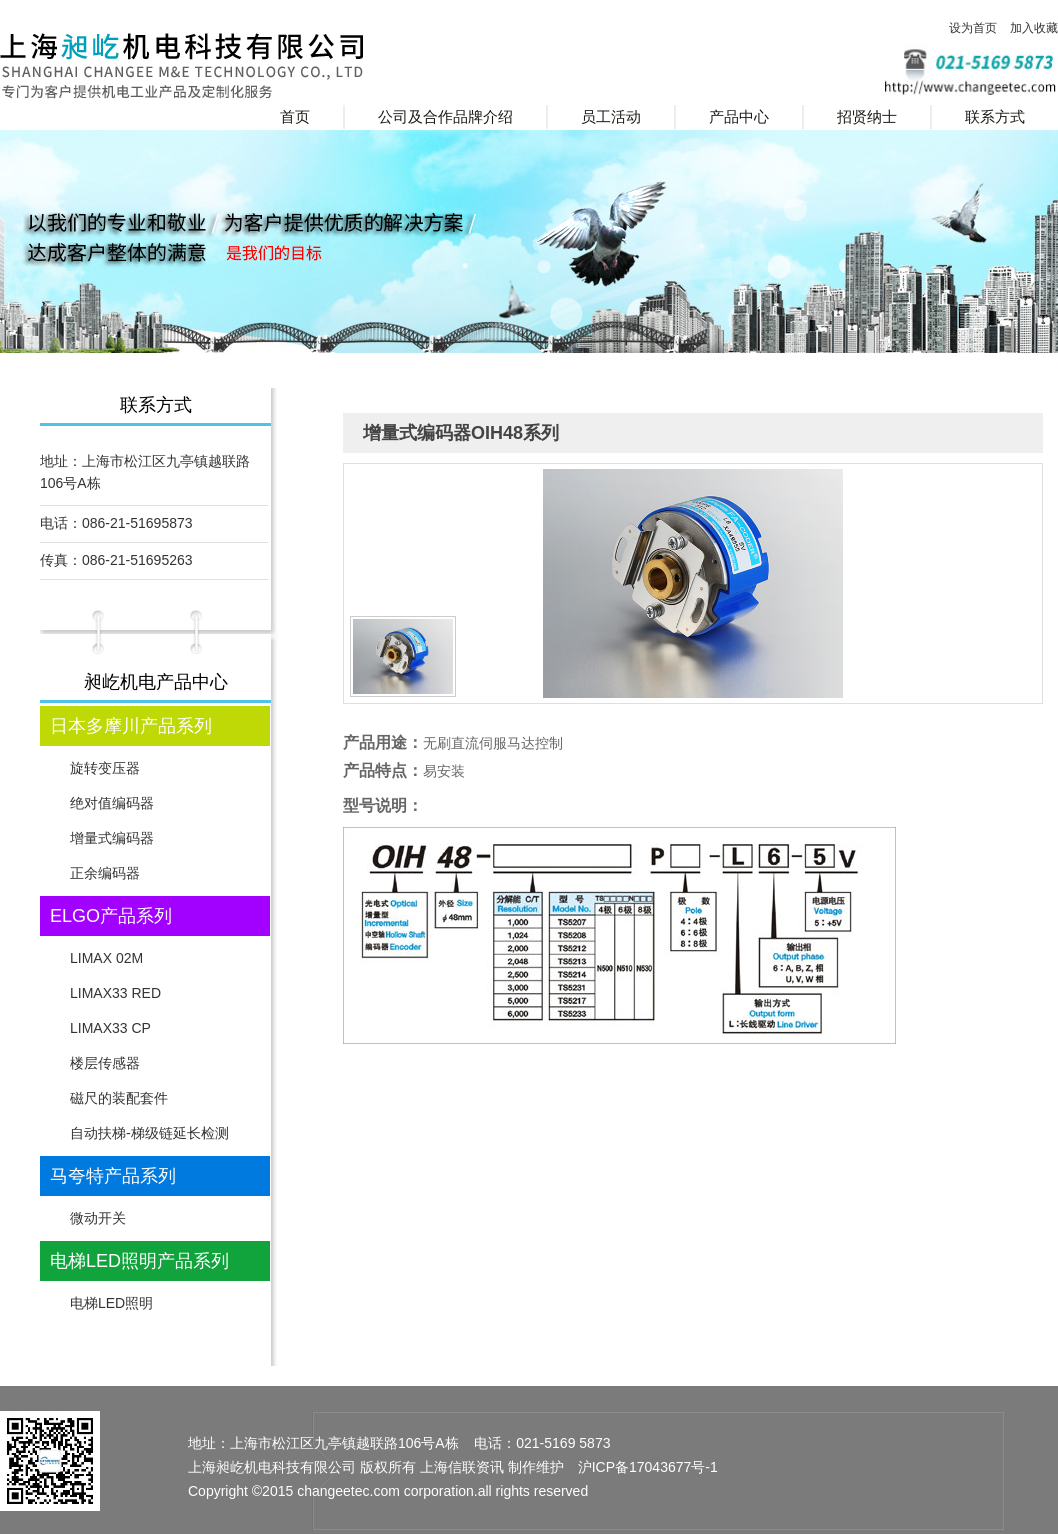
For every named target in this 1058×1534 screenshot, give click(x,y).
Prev (26, 348)
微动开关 (98, 1218)
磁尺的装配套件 (119, 1098)
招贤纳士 (867, 116)
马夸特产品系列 (113, 1176)
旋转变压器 (105, 768)
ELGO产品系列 (111, 916)
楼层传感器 (105, 1063)
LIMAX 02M (106, 958)
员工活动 (611, 116)
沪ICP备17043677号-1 (648, 1467)
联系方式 (995, 116)
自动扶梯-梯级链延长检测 (149, 1133)
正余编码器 (105, 873)
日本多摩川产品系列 (131, 726)
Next (1032, 348)
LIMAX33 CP (110, 1028)
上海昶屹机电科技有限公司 (211, 65)
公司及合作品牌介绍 (445, 116)
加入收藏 (1034, 28)
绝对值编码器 (112, 803)
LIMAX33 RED (115, 993)
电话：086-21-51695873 (116, 523)
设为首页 (973, 28)
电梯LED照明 (111, 1303)
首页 (295, 116)
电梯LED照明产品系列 (139, 1261)
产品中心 (739, 116)
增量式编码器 (112, 838)
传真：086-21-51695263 (116, 560)
